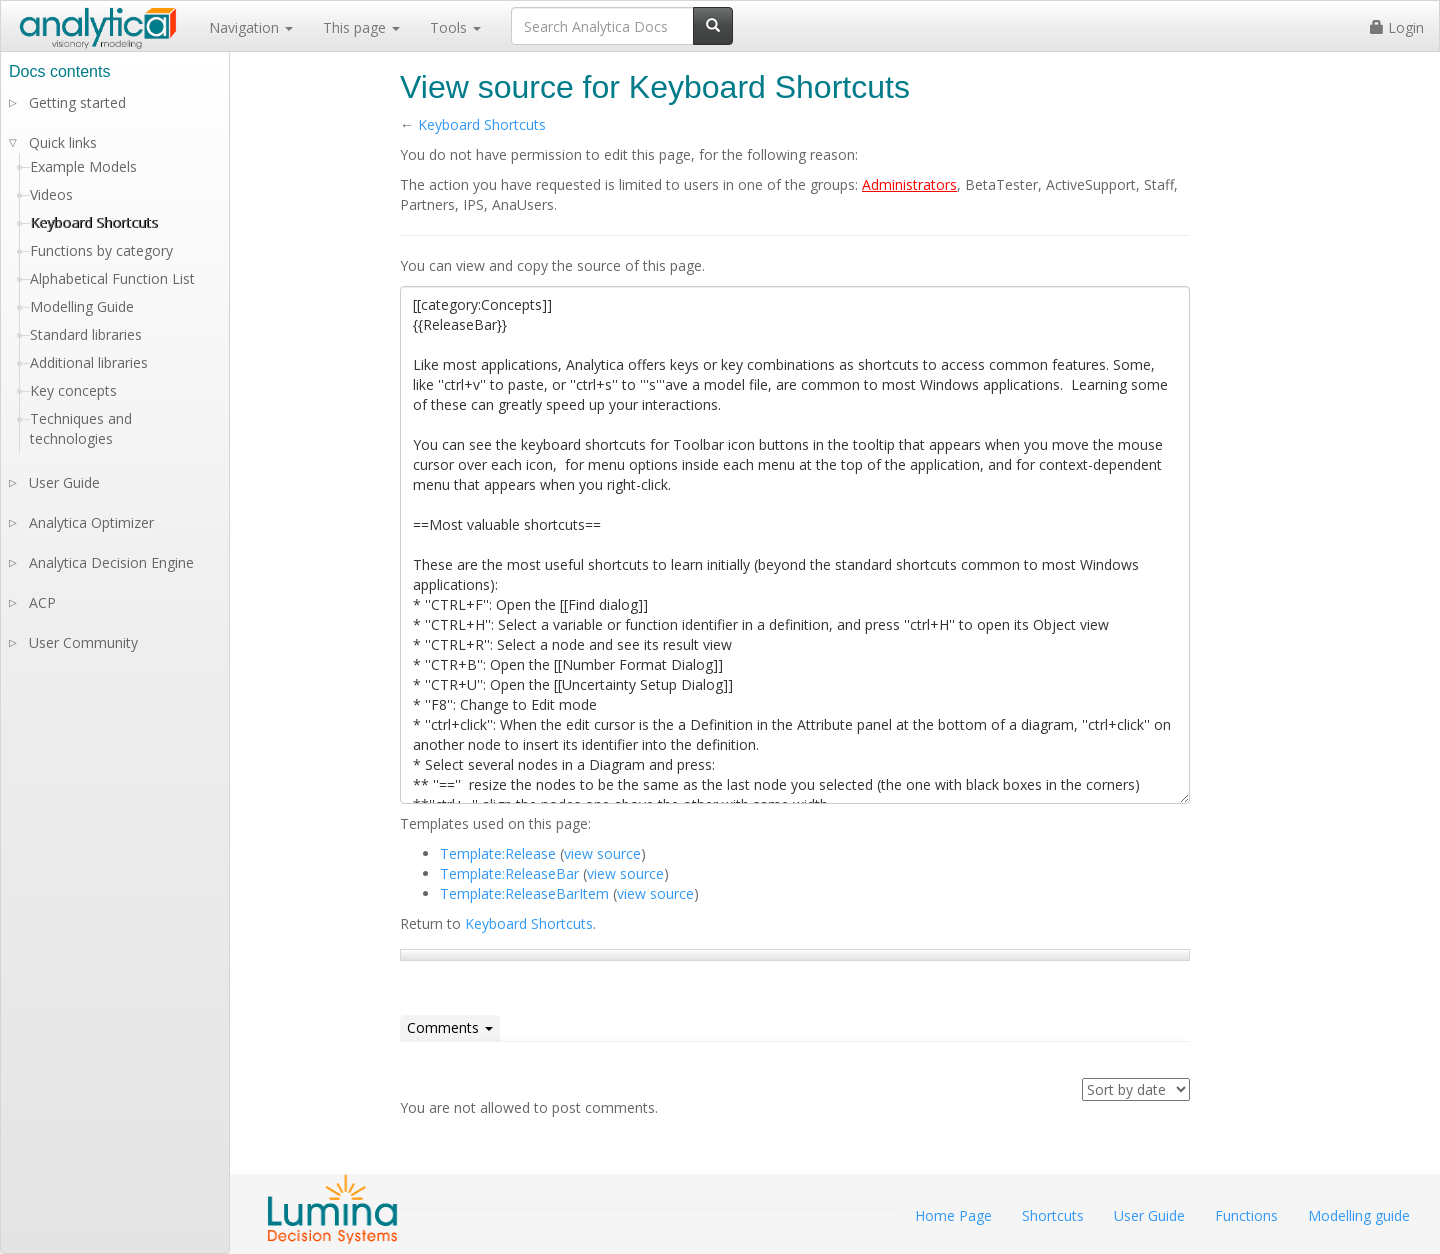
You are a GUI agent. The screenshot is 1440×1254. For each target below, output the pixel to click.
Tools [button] (455, 27)
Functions (1246, 1215)
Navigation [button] (251, 27)
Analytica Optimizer (91, 522)
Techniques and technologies (81, 428)
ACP (42, 602)
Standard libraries (86, 334)
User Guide (64, 482)
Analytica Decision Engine (111, 562)
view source (602, 853)
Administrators (909, 184)
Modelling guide (1359, 1215)
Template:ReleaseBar (509, 873)
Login (1397, 27)
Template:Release (498, 853)
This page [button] (361, 27)
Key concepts (73, 390)
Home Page (953, 1215)
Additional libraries (89, 362)
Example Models (83, 166)
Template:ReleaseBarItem (524, 893)
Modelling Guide (82, 306)
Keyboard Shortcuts (482, 124)
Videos (51, 194)
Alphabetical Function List (112, 278)
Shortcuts (1053, 1215)
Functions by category (101, 250)
